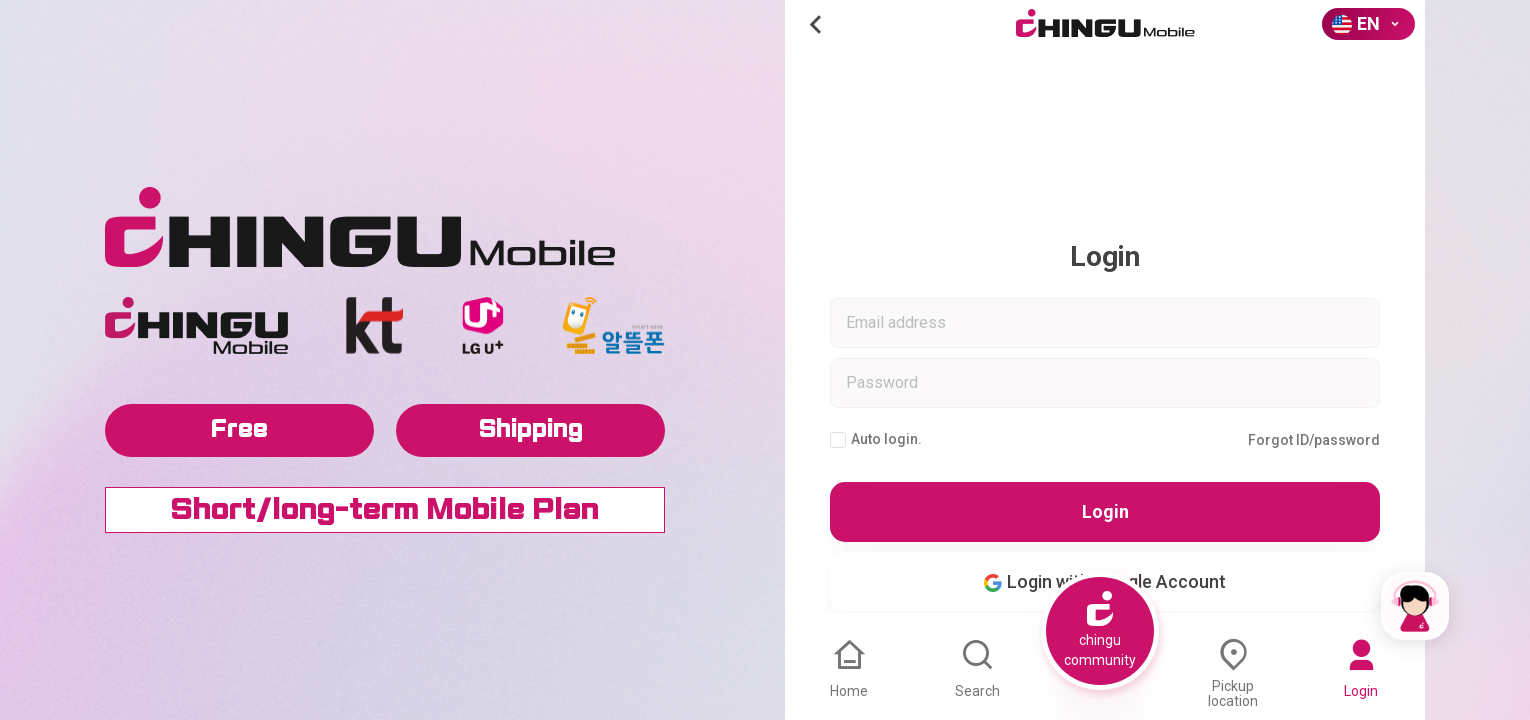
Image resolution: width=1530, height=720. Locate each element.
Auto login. (876, 439)
